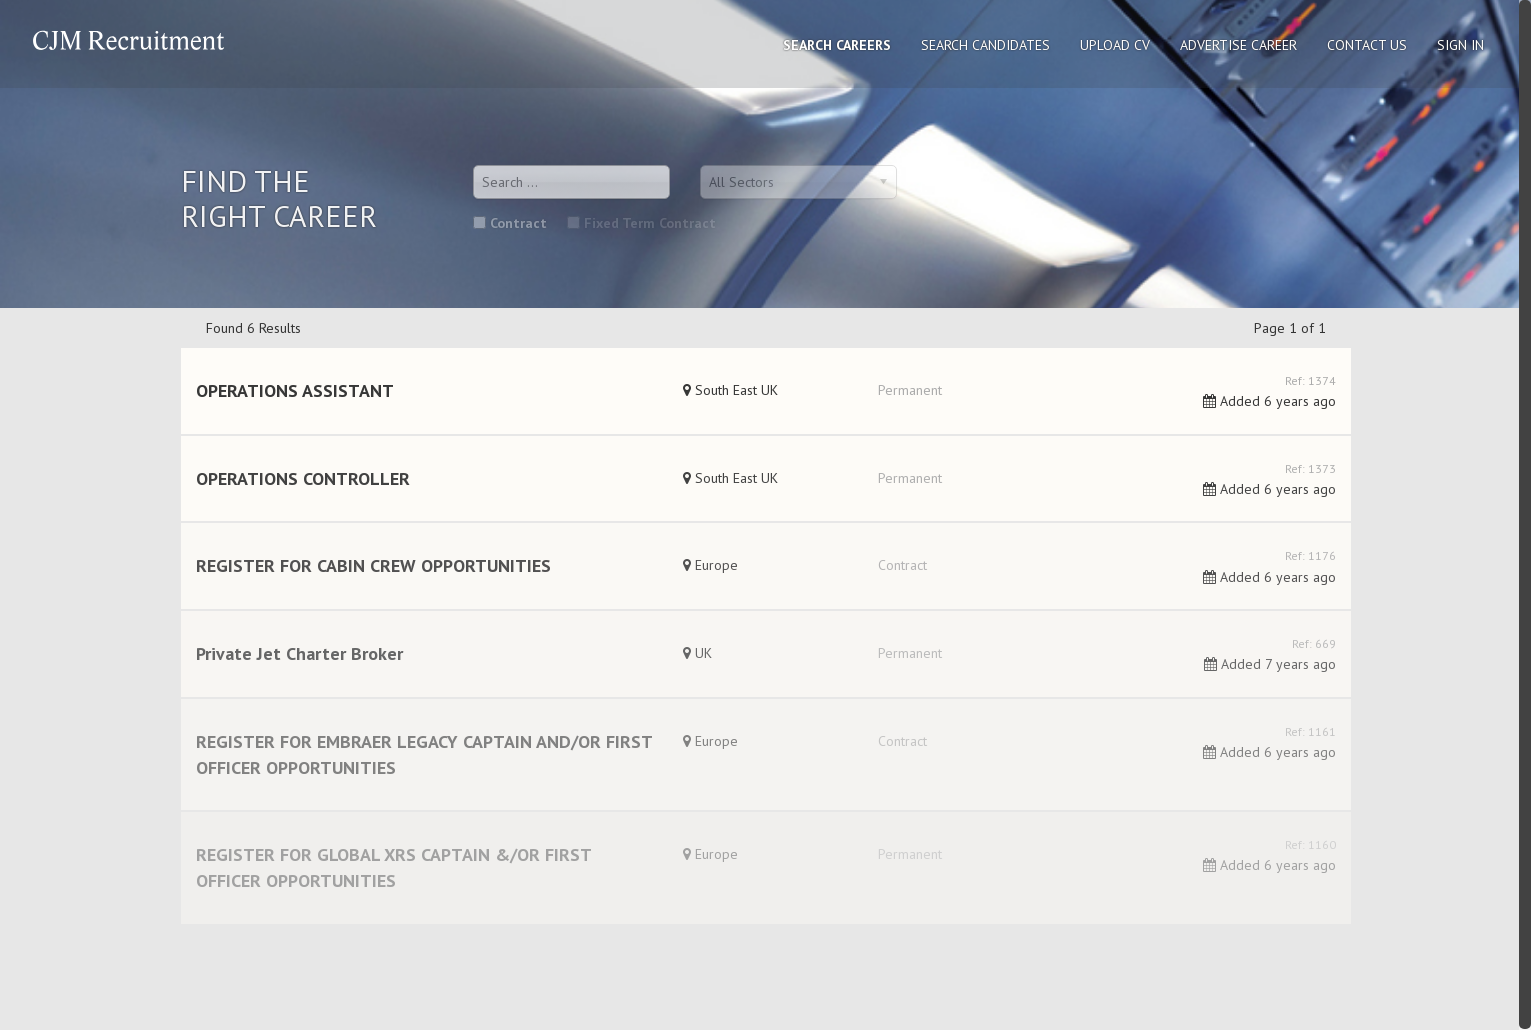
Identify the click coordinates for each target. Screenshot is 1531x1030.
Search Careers (837, 45)
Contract (510, 223)
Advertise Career (1238, 45)
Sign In (1460, 45)
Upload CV (1115, 45)
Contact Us (1367, 45)
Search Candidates (985, 45)
